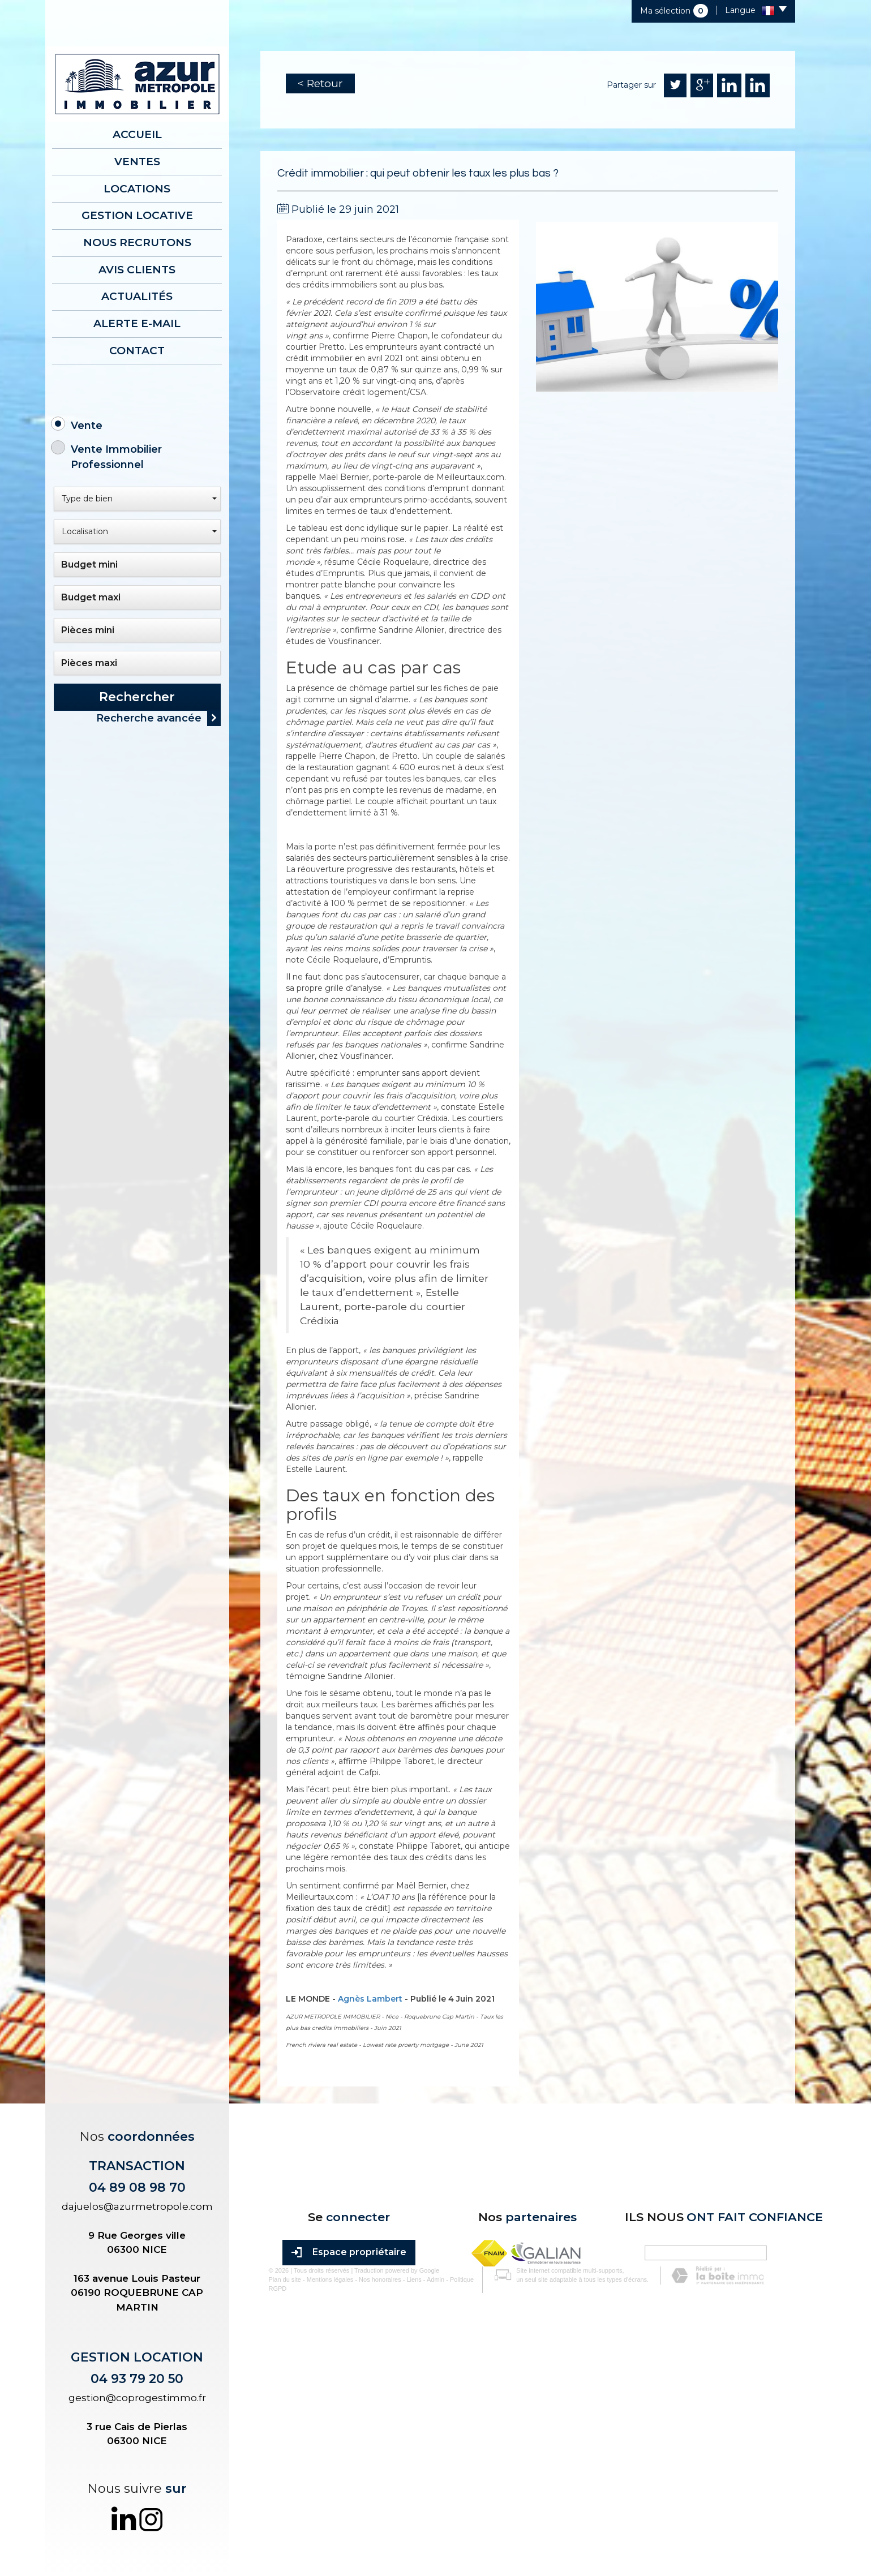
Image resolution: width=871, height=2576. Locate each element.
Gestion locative (137, 211)
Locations (137, 185)
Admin (427, 2511)
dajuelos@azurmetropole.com (137, 2206)
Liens (405, 2511)
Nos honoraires (371, 2511)
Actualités (137, 288)
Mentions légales (321, 2511)
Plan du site (276, 2511)
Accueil (137, 133)
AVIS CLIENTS (136, 262)
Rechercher (137, 686)
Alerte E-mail (137, 314)
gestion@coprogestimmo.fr (137, 2397)
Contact (137, 339)
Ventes (137, 159)
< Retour (320, 83)
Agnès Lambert (370, 1999)
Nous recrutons (137, 236)
